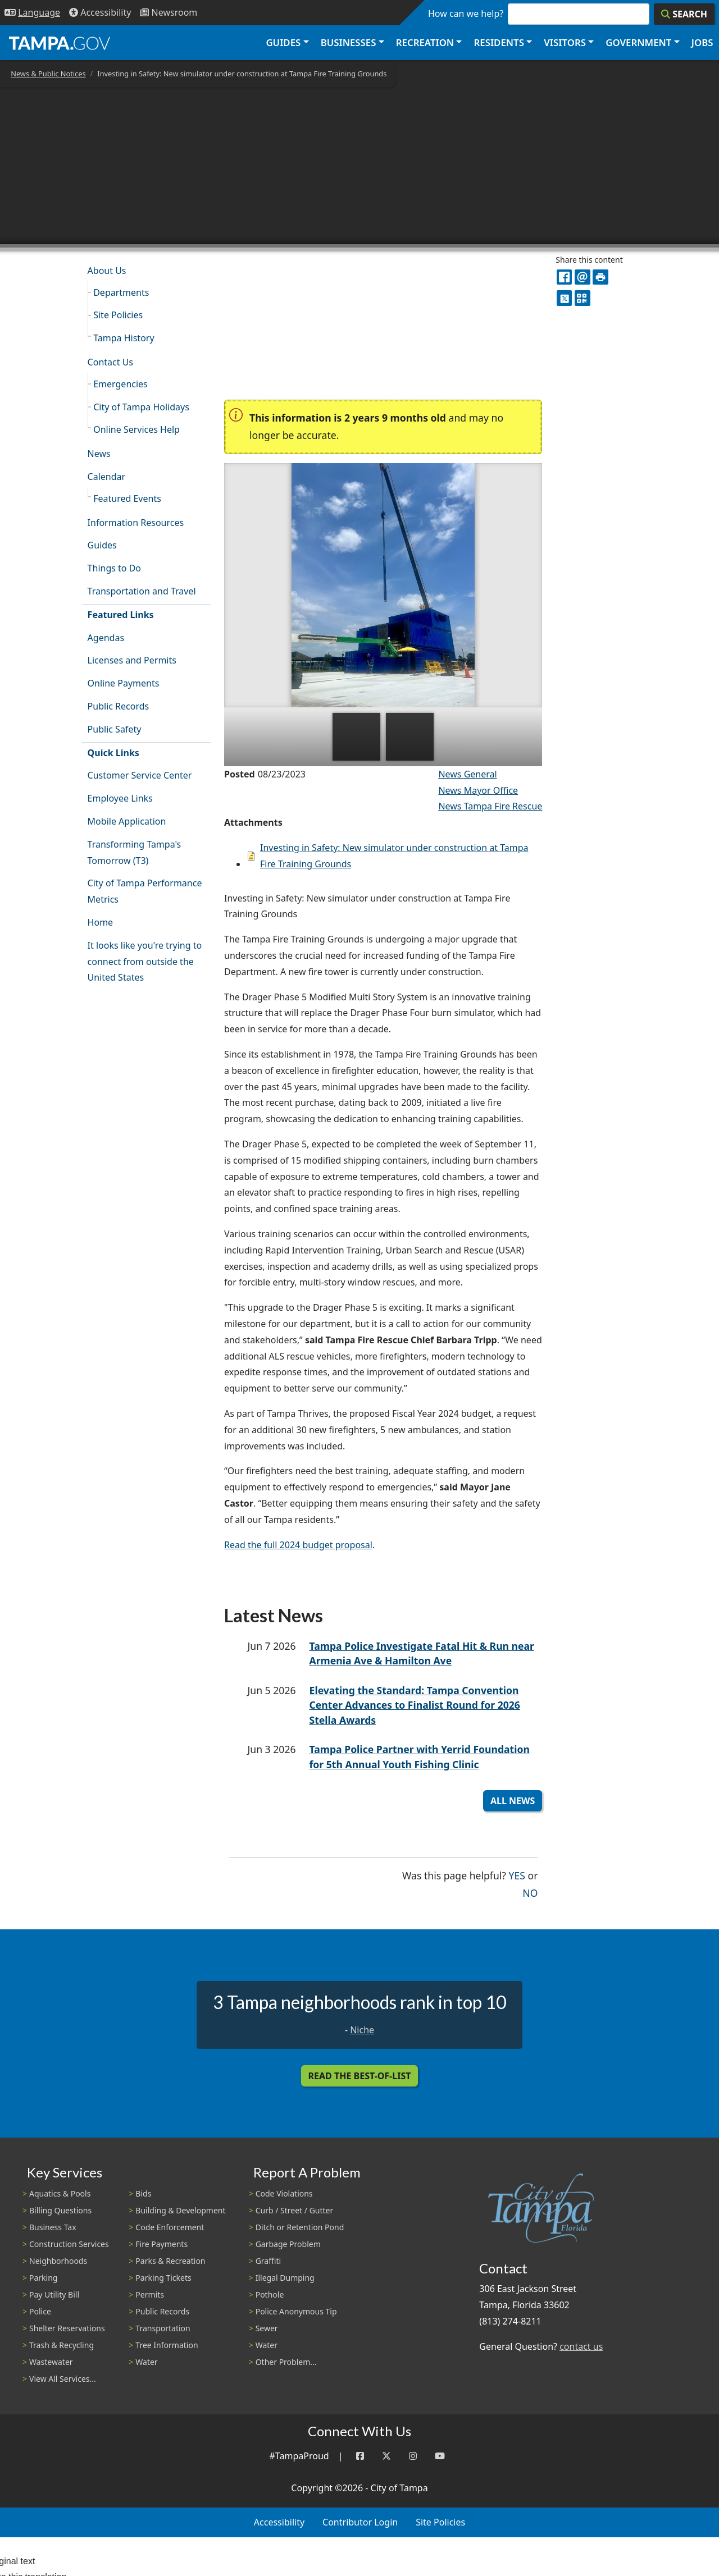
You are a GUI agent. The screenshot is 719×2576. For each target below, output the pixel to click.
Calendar (107, 476)
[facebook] (564, 277)
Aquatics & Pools (59, 2193)
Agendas (106, 638)
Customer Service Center (140, 775)
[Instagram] (413, 2456)
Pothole (270, 2294)
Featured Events (127, 498)
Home (100, 922)
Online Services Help (136, 429)
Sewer (267, 2328)
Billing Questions (60, 2210)
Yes (517, 1874)
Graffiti (268, 2260)
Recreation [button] (425, 42)
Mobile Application (127, 821)
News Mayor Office (478, 790)
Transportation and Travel (142, 591)
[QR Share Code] (582, 297)
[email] (582, 277)
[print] (600, 277)
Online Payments (124, 683)
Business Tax (52, 2227)
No (530, 1892)
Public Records (118, 706)
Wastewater (51, 2362)
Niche (362, 2030)
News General (467, 774)
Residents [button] (499, 42)
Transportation (162, 2328)
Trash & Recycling (61, 2345)
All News (512, 1801)
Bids (143, 2193)
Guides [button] (283, 42)
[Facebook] (360, 2456)
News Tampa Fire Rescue (490, 806)
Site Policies (118, 315)
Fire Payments (161, 2244)
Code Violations (284, 2193)
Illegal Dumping (285, 2277)
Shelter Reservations (67, 2328)
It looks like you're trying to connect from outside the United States (145, 961)
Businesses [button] (348, 42)
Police (40, 2311)
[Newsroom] (168, 12)
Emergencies (120, 384)
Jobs (702, 42)
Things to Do (114, 568)
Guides (102, 545)
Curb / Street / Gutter (295, 2210)
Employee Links (120, 798)
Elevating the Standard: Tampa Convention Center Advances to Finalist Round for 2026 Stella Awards (415, 1705)
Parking (43, 2277)
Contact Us (110, 362)
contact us (581, 2346)
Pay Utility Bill (54, 2294)
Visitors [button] (565, 42)
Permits (149, 2294)
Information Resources (136, 522)
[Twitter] (386, 2456)
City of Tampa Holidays (141, 407)
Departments (121, 292)
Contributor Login (360, 2522)
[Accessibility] (100, 12)
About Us (107, 270)
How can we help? (465, 13)
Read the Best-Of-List (359, 2076)
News (99, 453)
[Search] (684, 14)
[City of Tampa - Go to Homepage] (59, 43)
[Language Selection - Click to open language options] (32, 12)
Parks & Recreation (170, 2260)
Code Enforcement (169, 2227)
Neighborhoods (58, 2260)
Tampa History (123, 338)
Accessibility (279, 2522)
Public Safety (115, 729)
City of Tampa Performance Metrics (145, 891)
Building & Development (180, 2210)
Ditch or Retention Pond (300, 2227)
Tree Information (166, 2345)
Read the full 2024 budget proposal (298, 1545)
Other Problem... (286, 2362)
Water (146, 2362)
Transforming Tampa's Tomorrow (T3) (134, 852)
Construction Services (69, 2244)
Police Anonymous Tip (296, 2311)
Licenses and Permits (132, 660)
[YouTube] (440, 2456)
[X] (564, 297)
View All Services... (62, 2378)
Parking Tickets (163, 2277)
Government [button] (638, 42)
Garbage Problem (288, 2244)
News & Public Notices (48, 73)
